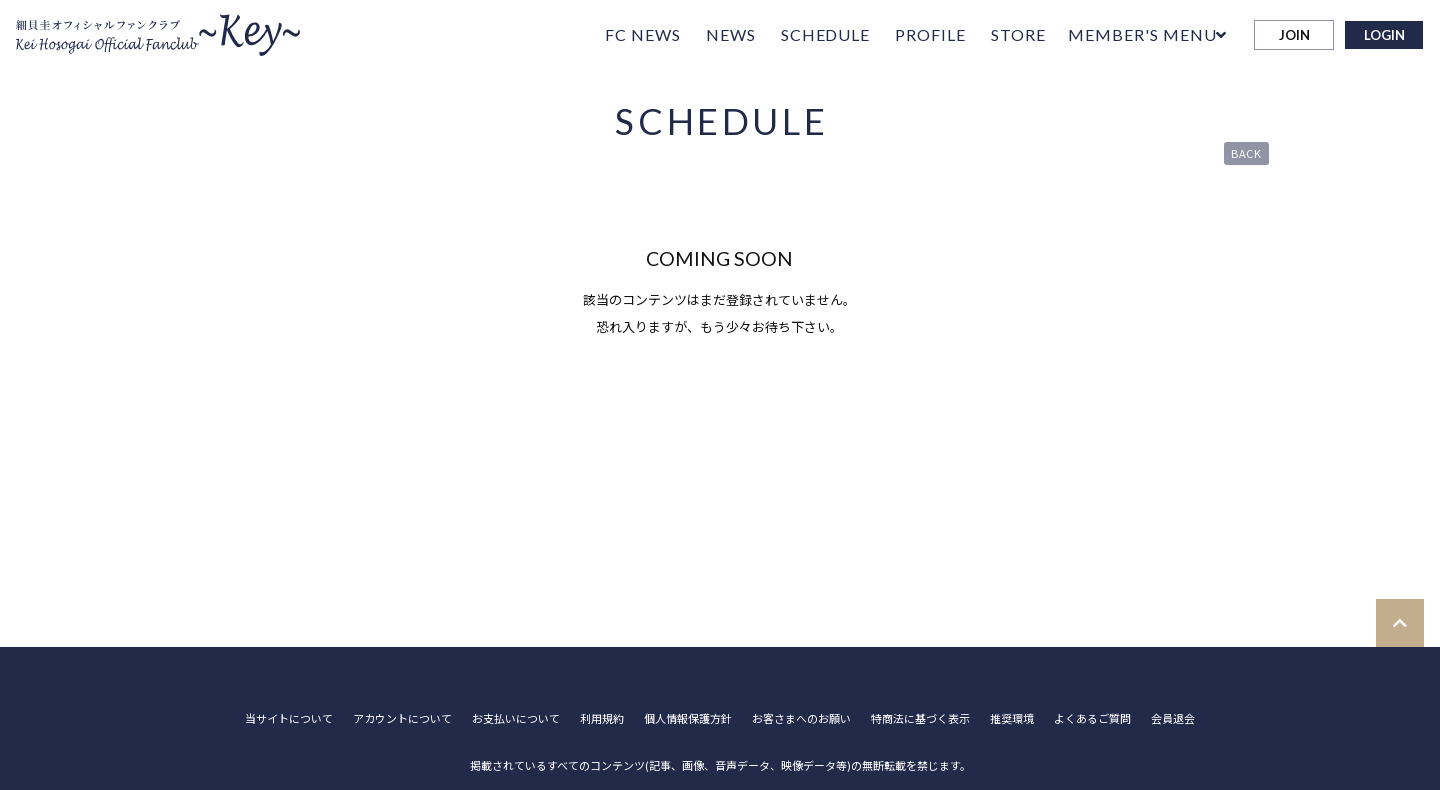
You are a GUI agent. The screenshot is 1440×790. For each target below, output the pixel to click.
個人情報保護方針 (688, 718)
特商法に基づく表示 (920, 718)
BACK (1247, 153)
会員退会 (1173, 718)
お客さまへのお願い (801, 718)
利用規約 (602, 718)
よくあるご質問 (1092, 718)
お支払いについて (516, 718)
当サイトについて (289, 718)
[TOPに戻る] (1400, 623)
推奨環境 (1012, 718)
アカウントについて (402, 718)
